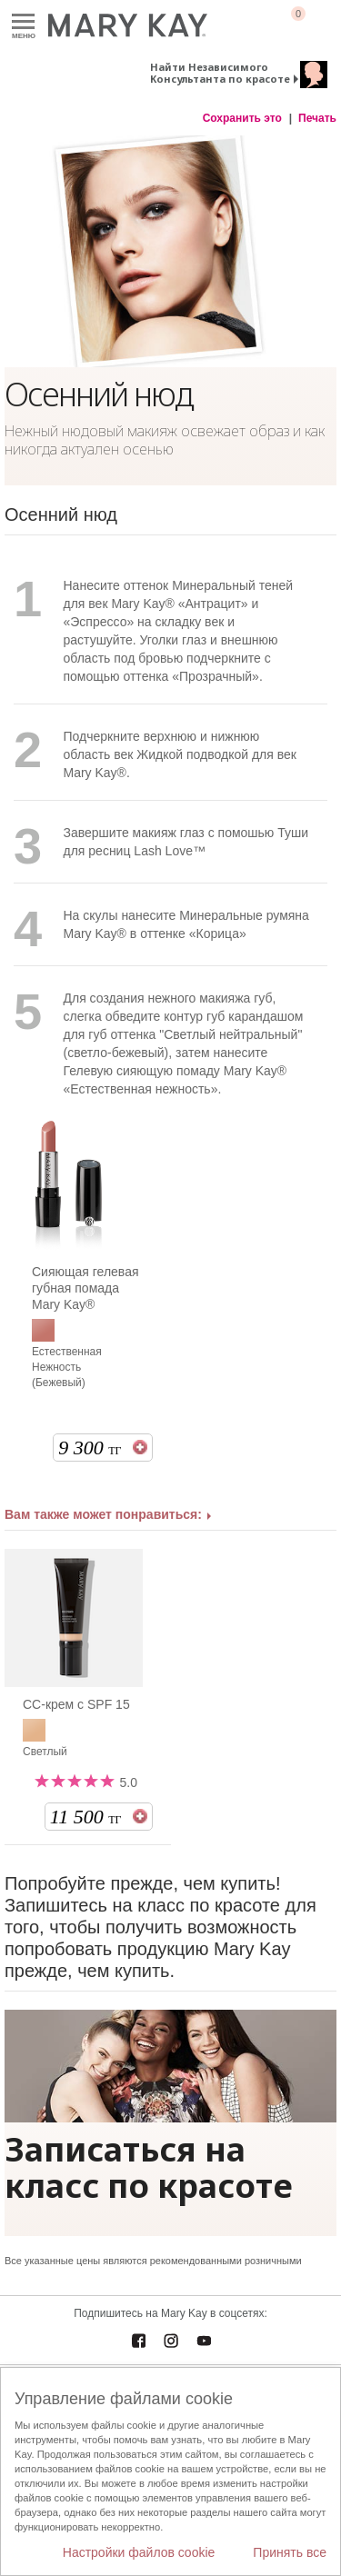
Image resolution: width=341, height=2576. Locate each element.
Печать (317, 118)
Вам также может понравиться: (103, 1514)
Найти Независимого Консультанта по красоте (220, 73)
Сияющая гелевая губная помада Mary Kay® (85, 1288)
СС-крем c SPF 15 (76, 1704)
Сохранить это (242, 118)
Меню (23, 22)
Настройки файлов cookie (139, 2552)
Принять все (289, 2552)
